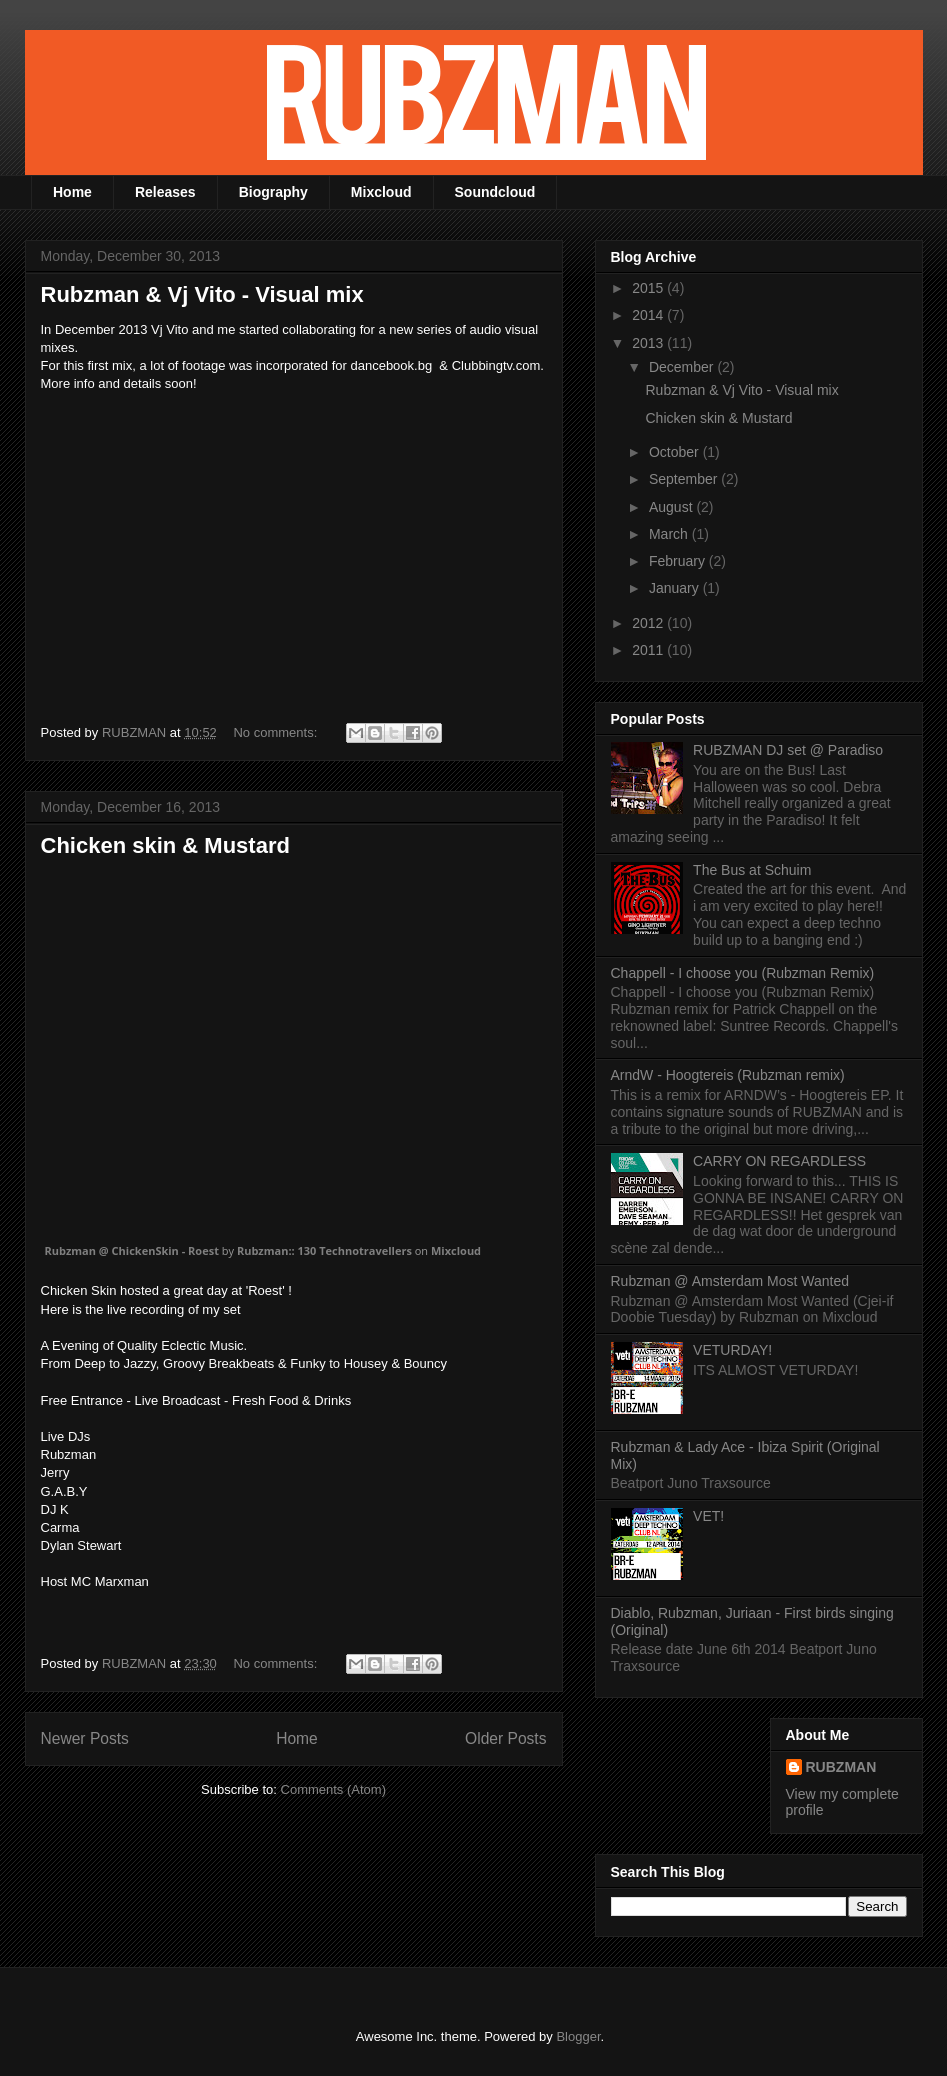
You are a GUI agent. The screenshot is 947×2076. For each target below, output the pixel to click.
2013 (649, 343)
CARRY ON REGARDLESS (779, 1161)
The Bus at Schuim (752, 870)
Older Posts (505, 1738)
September (685, 479)
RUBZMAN (841, 1767)
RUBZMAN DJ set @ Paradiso (788, 750)
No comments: (276, 732)
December (683, 367)
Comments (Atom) (333, 1789)
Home (72, 192)
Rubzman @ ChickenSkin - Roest (132, 1250)
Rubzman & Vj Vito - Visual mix (202, 294)
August (672, 507)
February (679, 561)
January (676, 588)
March (670, 534)
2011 (649, 650)
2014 (649, 315)
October (676, 452)
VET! (708, 1516)
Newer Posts (85, 1738)
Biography (273, 192)
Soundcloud (495, 192)
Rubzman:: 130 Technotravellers (324, 1250)
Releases (165, 192)
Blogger (578, 2036)
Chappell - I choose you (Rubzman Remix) (743, 973)
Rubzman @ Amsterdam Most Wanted (730, 1281)
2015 (649, 288)
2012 (649, 623)
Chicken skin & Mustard (165, 845)
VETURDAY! (732, 1350)
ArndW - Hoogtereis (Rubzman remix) (728, 1075)
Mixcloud (381, 192)
